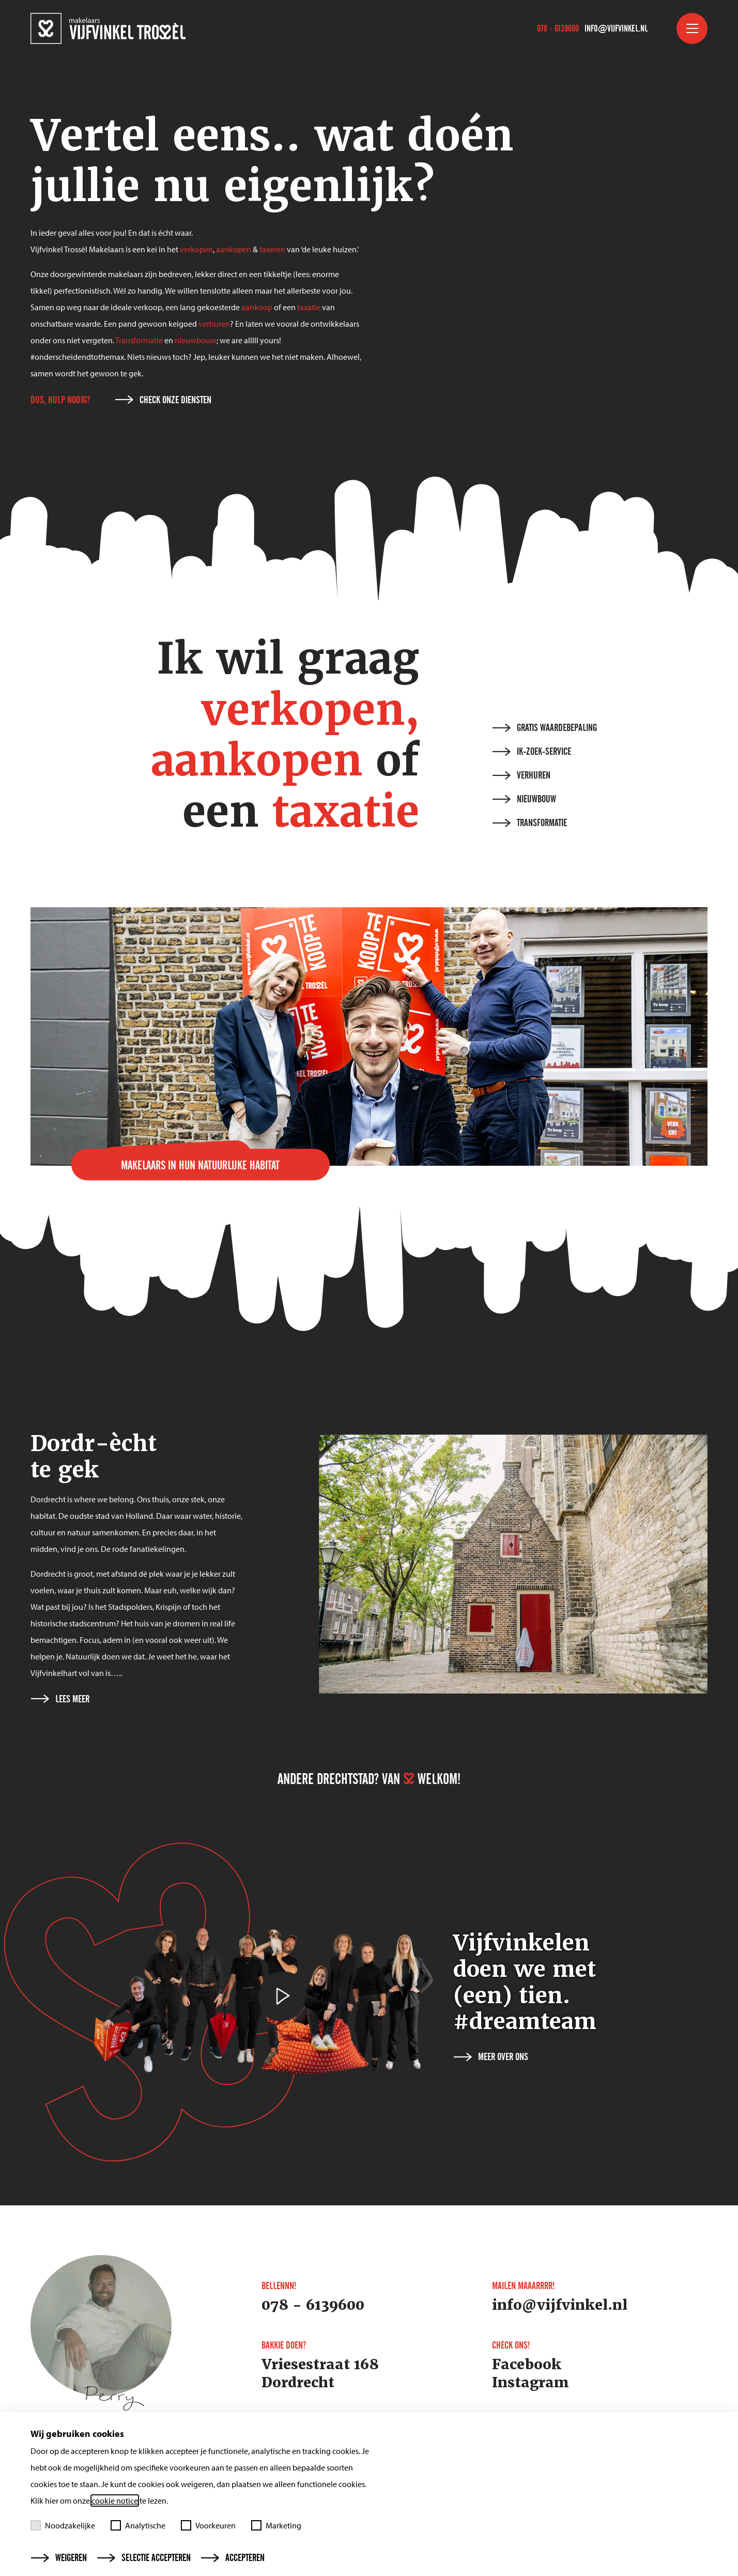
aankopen (233, 249)
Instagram (530, 2382)
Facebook (526, 2364)
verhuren (214, 323)
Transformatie (139, 340)
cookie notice (114, 2500)
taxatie (308, 307)
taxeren (272, 249)
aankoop (256, 307)
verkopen (196, 249)
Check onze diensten (163, 400)
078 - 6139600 (558, 28)
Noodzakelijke (62, 2525)
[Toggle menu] (692, 28)
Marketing (276, 2525)
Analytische (138, 2525)
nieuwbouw (196, 340)
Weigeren (59, 2558)
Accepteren (233, 2558)
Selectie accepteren (144, 2558)
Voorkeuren (208, 2525)
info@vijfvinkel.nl (616, 28)
